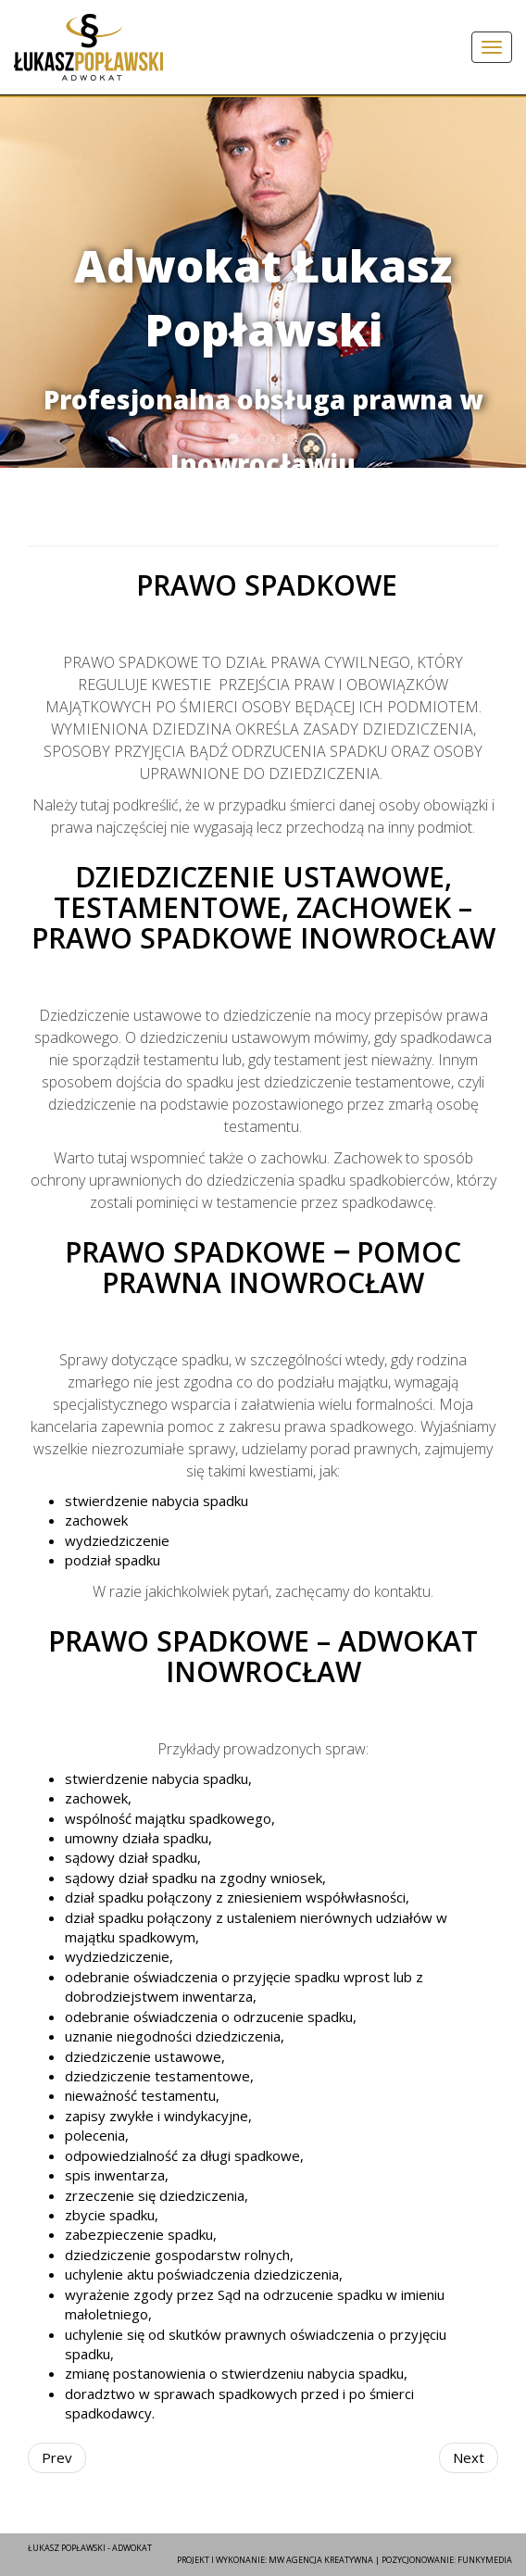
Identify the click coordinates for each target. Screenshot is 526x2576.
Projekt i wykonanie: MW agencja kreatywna (275, 2560)
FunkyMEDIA (484, 2560)
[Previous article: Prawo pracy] (57, 2458)
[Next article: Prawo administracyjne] (468, 2458)
